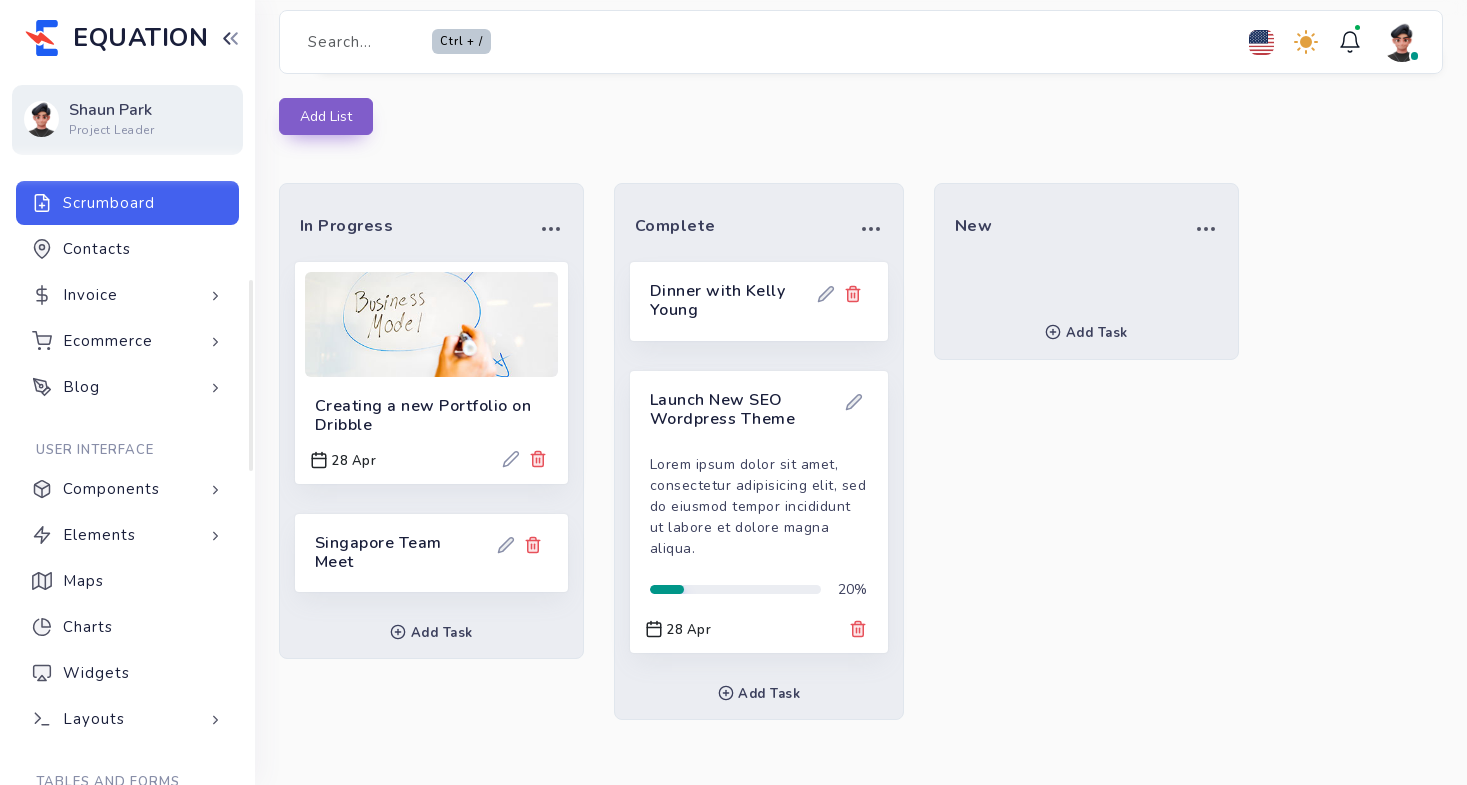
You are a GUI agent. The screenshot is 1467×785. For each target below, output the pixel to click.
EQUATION (140, 38)
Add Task (431, 633)
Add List (326, 116)
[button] (551, 227)
